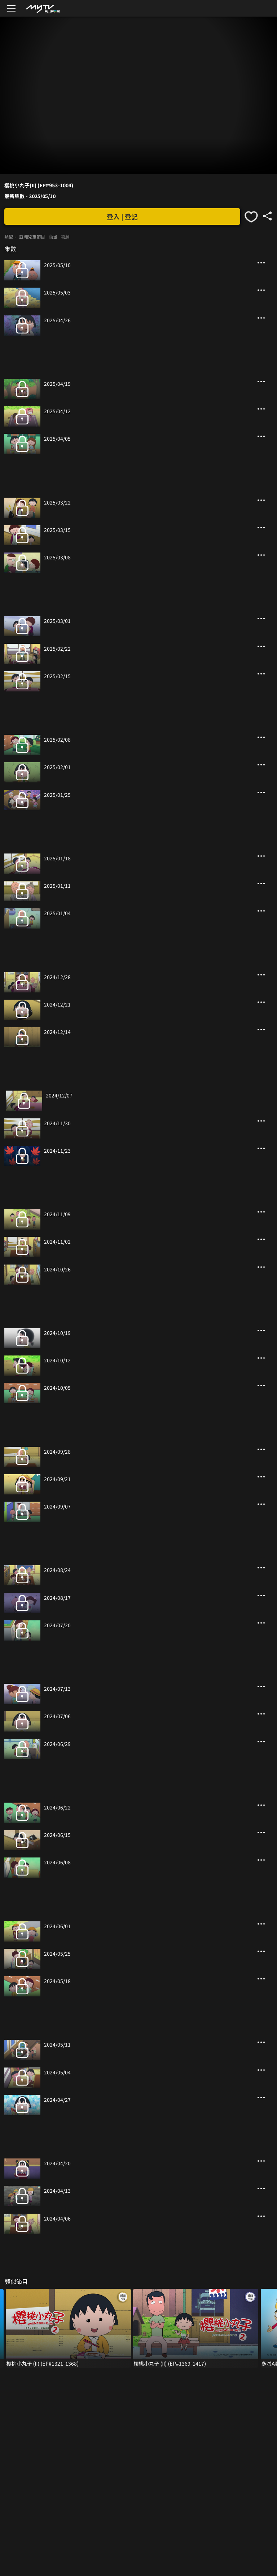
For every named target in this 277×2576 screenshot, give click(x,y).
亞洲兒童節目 (32, 236)
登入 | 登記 (122, 216)
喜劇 (65, 236)
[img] (42, 8)
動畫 (53, 236)
